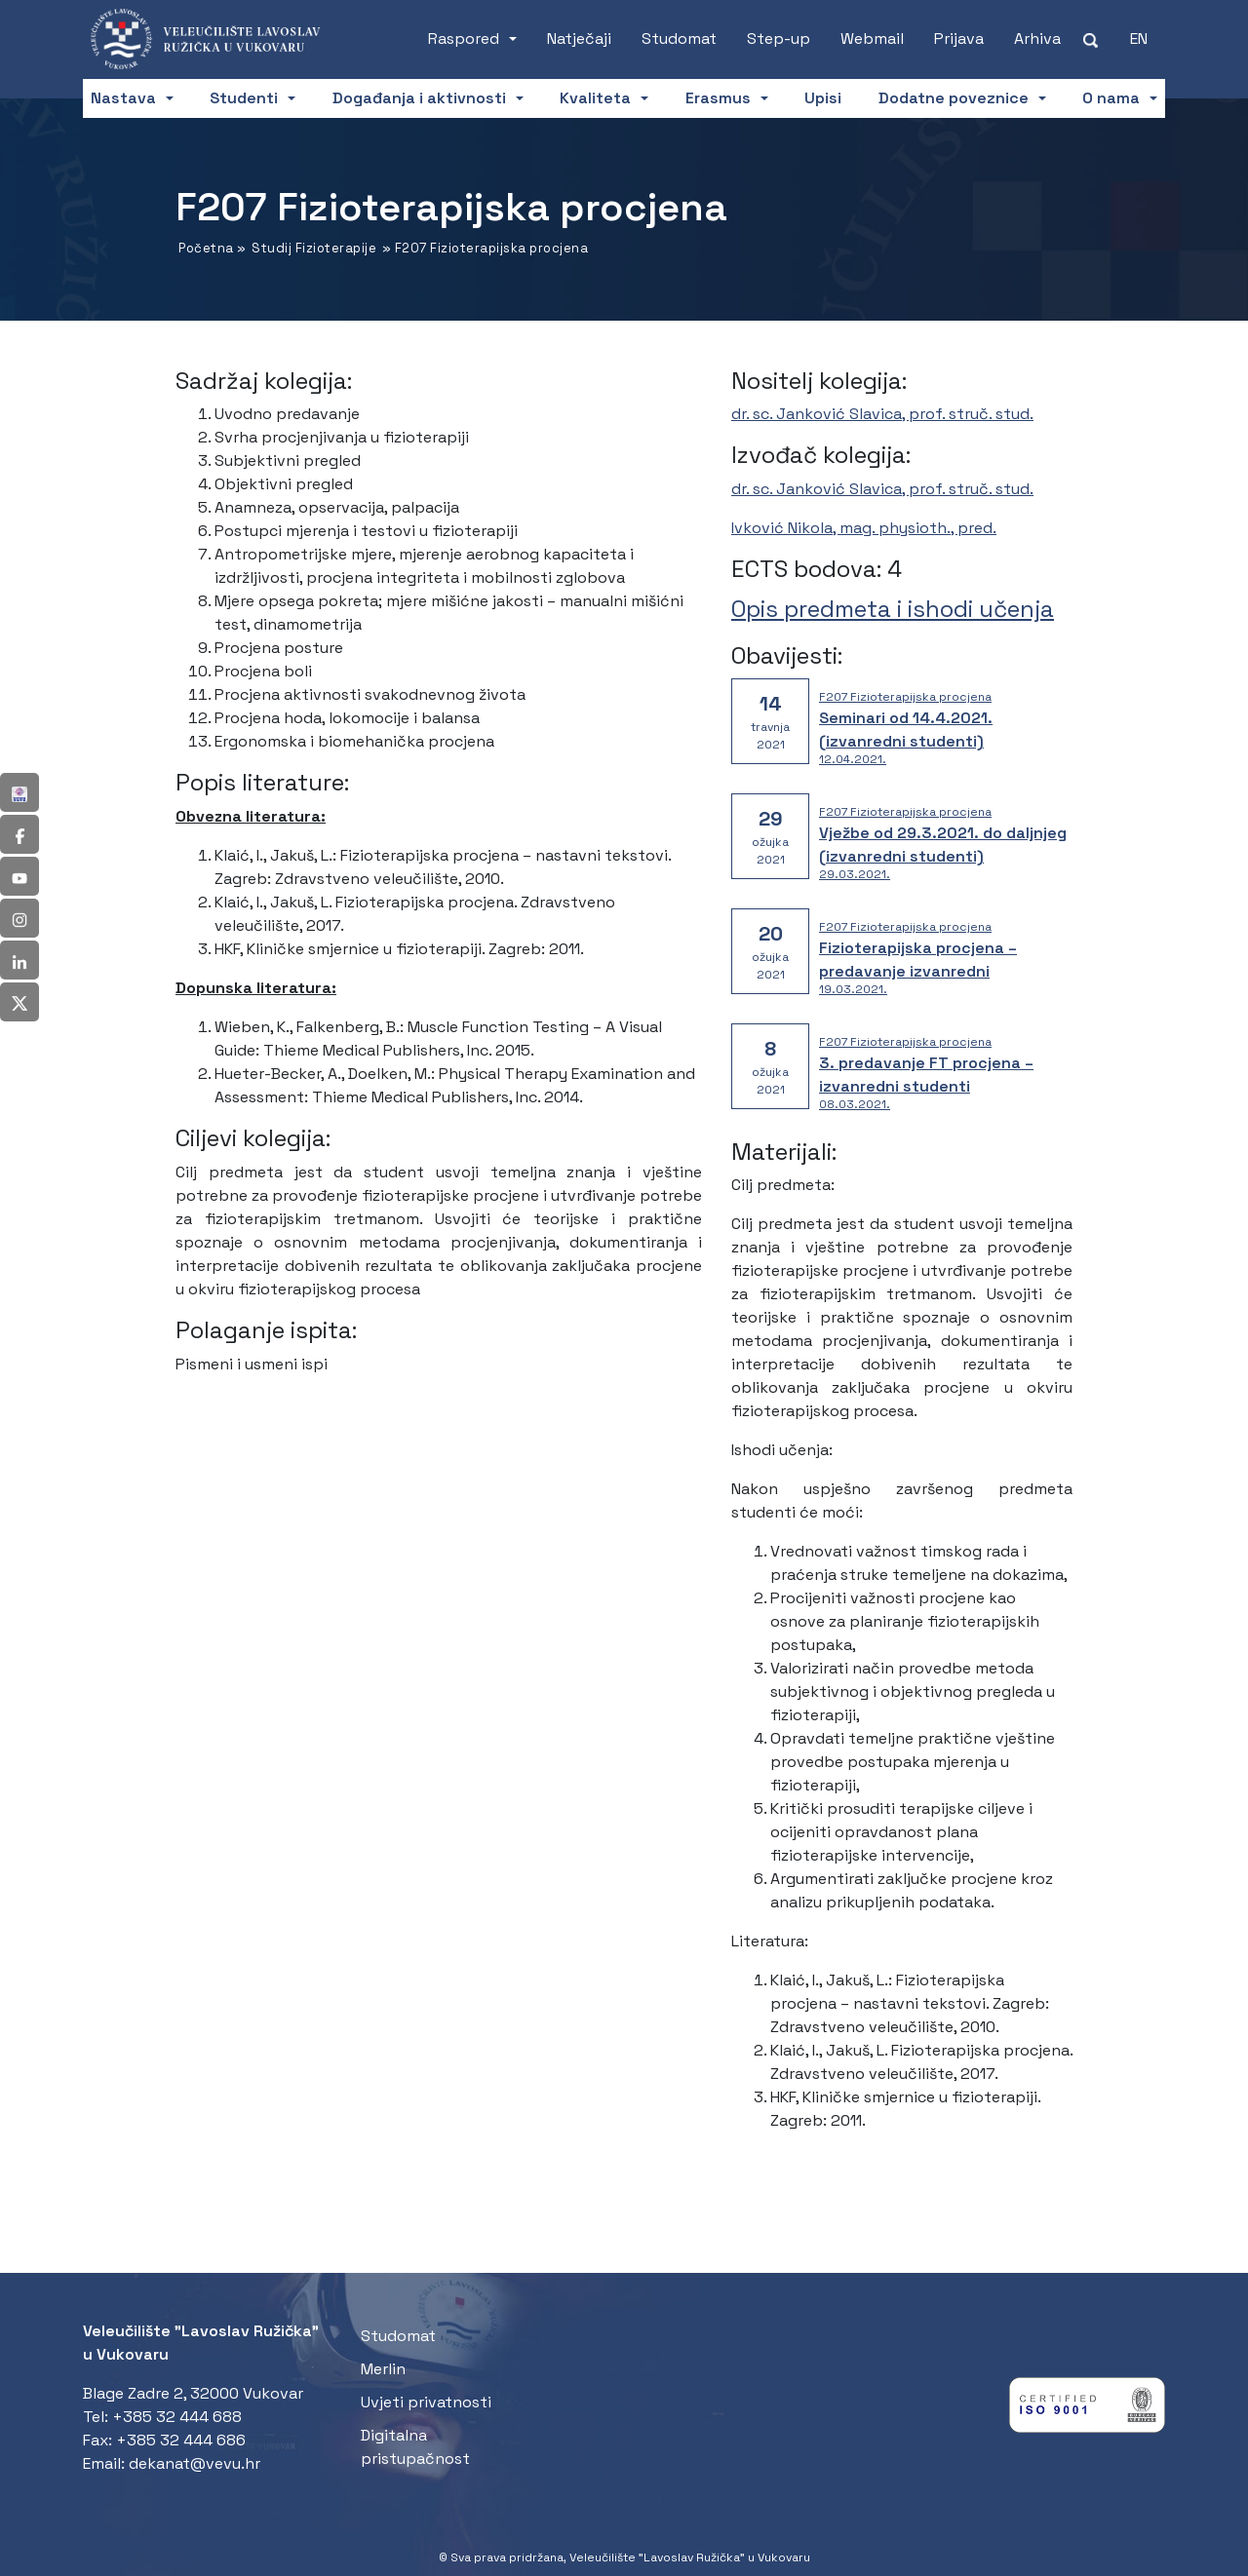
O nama (1111, 98)
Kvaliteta (595, 98)
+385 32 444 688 (177, 2416)
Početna (206, 248)
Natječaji (579, 38)
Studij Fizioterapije (314, 248)
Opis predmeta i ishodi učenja (892, 609)
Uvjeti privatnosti (426, 2402)
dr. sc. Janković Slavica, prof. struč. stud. (882, 414)
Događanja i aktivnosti (419, 98)
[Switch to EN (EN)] (1138, 39)
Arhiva (1037, 38)
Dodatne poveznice (953, 98)
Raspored (463, 38)
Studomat (679, 38)
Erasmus (718, 98)
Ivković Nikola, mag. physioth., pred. (863, 528)
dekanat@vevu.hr (194, 2463)
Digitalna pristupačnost (415, 2447)
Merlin (383, 2369)
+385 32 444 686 (181, 2440)
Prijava (959, 38)
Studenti (244, 98)
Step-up (778, 38)
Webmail (872, 38)
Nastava (123, 98)
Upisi (822, 98)
